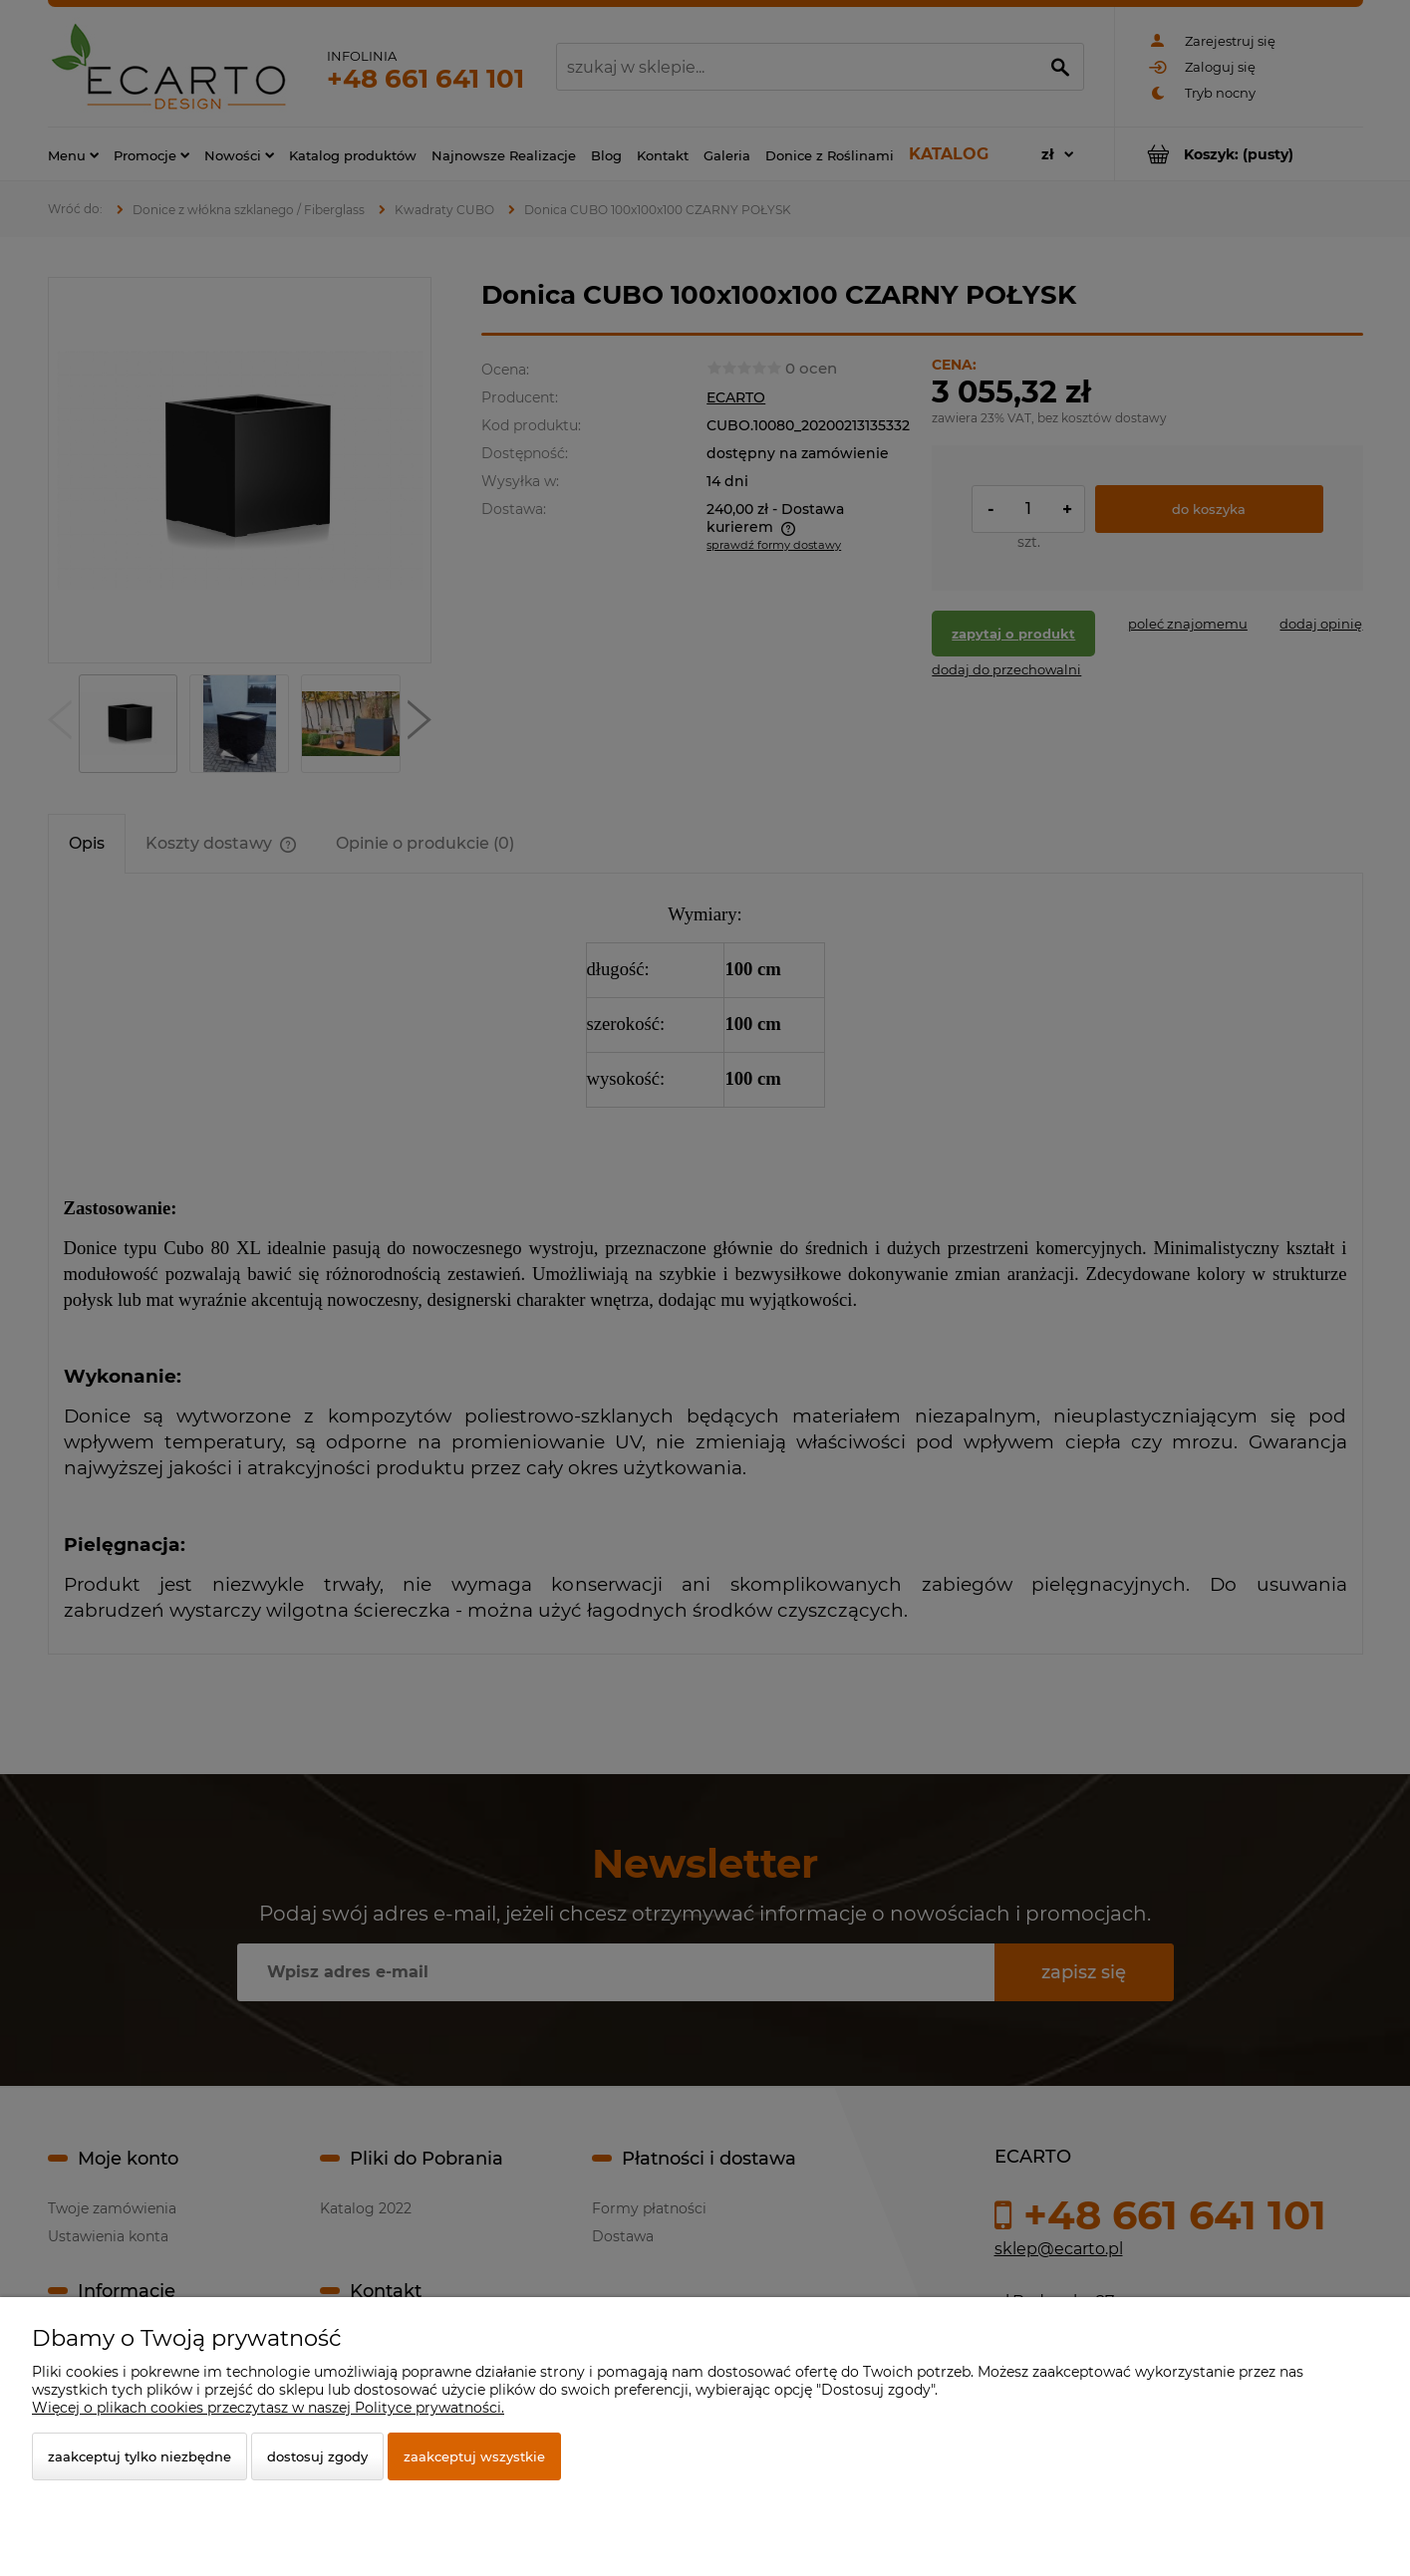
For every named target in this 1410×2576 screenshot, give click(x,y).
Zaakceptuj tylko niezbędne (139, 2456)
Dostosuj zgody (317, 2456)
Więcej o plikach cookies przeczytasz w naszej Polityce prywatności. (268, 2408)
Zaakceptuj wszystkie (474, 2456)
